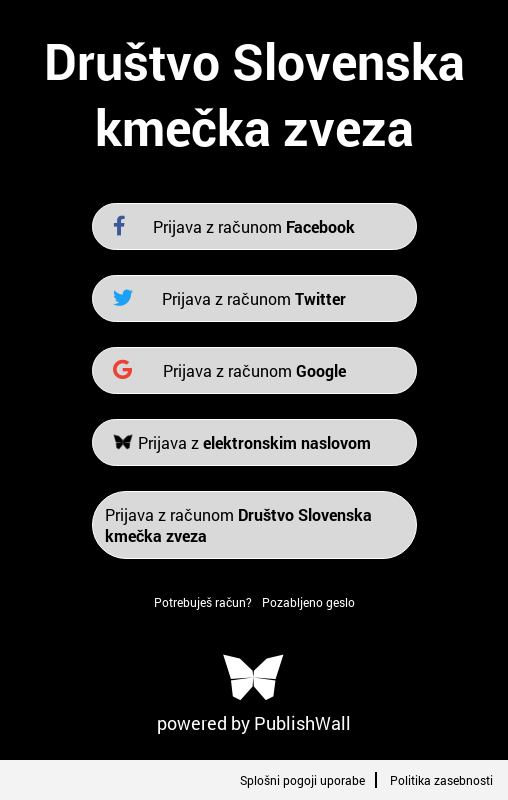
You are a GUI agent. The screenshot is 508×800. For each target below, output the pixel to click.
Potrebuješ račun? (203, 602)
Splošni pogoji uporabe (302, 780)
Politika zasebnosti (441, 780)
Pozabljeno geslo (308, 602)
